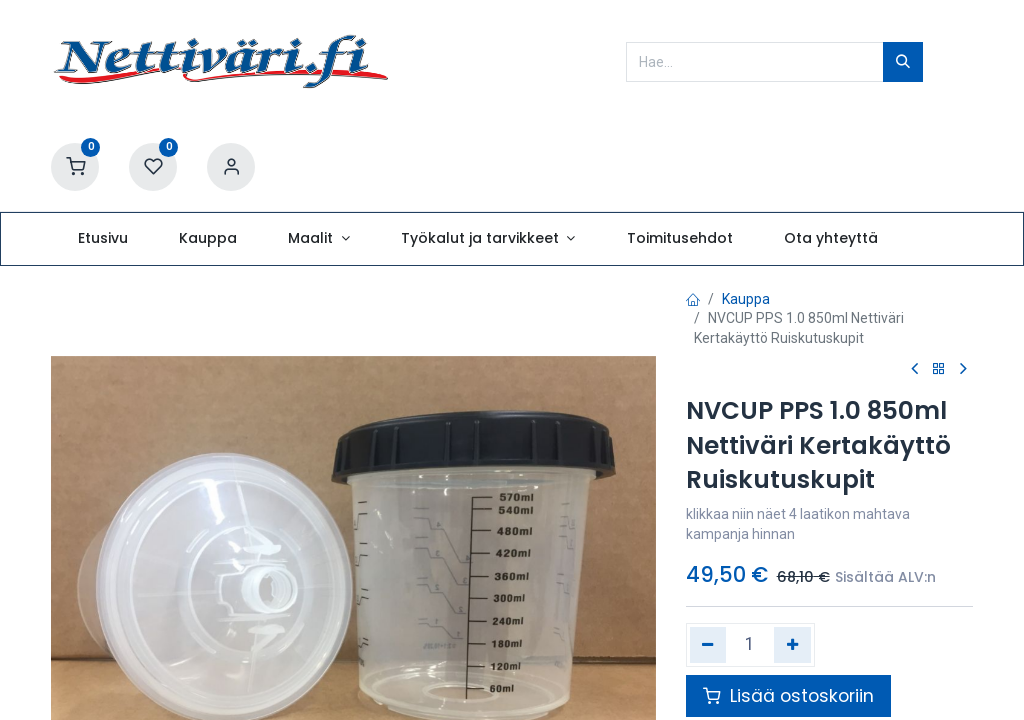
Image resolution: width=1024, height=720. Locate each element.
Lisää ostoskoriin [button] (788, 696)
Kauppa (746, 299)
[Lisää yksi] (792, 645)
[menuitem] (102, 239)
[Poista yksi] (708, 645)
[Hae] (903, 62)
